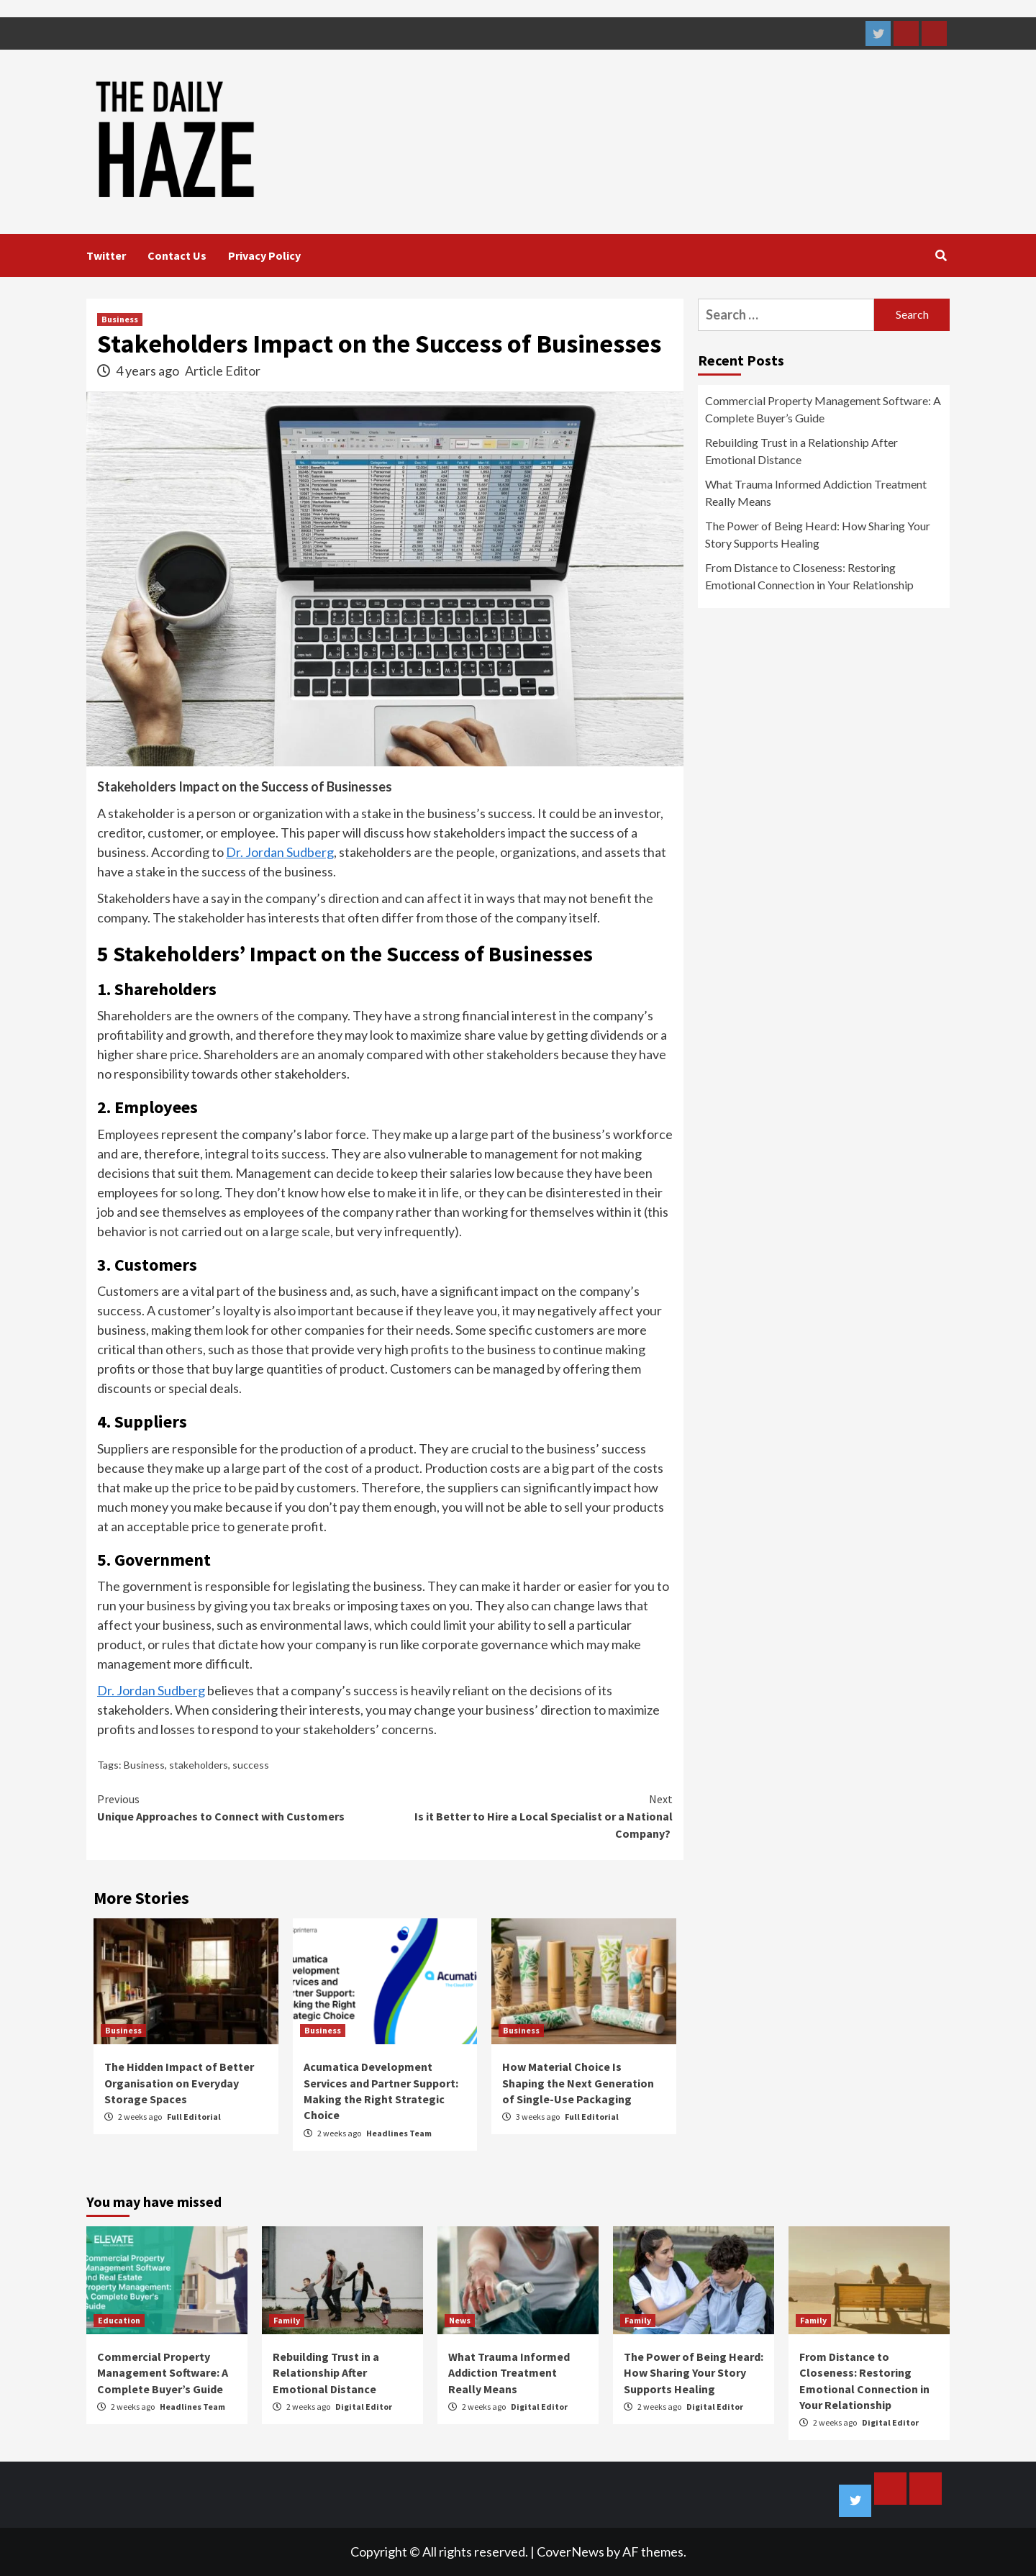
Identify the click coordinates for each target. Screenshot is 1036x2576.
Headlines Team (399, 2133)
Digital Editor (363, 2406)
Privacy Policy (264, 255)
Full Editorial (194, 2116)
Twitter (106, 255)
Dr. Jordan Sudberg (280, 852)
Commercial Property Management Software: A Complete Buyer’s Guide (823, 409)
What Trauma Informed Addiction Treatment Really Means (816, 492)
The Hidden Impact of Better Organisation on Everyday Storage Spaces (179, 2082)
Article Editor (222, 370)
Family (286, 2320)
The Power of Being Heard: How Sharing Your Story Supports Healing (817, 534)
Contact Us (176, 255)
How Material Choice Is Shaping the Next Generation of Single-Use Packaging (578, 2082)
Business (119, 319)
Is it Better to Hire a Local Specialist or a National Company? (529, 1815)
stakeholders (198, 1765)
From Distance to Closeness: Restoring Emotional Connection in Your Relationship (809, 576)
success (250, 1765)
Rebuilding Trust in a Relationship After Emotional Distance (801, 450)
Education (119, 2320)
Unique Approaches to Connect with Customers (241, 1806)
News (460, 2320)
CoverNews (570, 2551)
